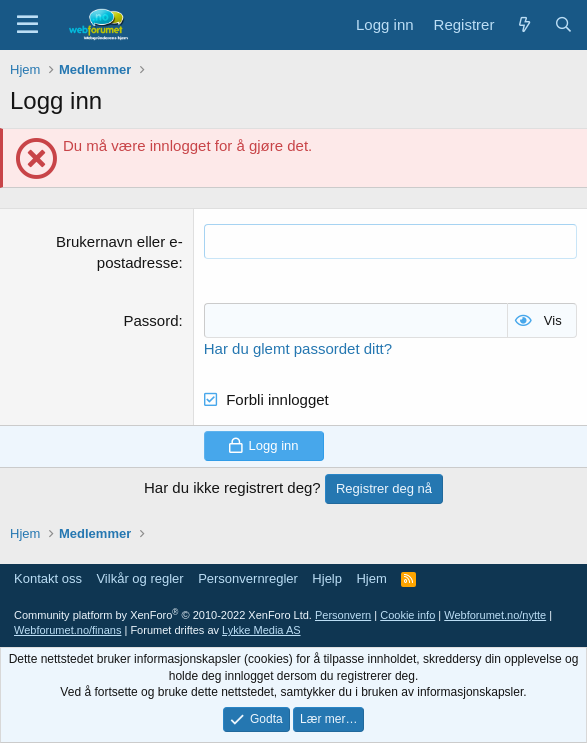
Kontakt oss (48, 578)
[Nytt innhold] (523, 24)
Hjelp (327, 578)
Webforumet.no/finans (67, 630)
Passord (151, 320)
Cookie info (407, 615)
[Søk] (563, 24)
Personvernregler (248, 578)
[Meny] (27, 25)
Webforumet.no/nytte (495, 615)
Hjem (371, 578)
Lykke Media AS (261, 630)
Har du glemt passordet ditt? (298, 348)
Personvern (343, 615)
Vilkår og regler (139, 578)
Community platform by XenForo (163, 615)
